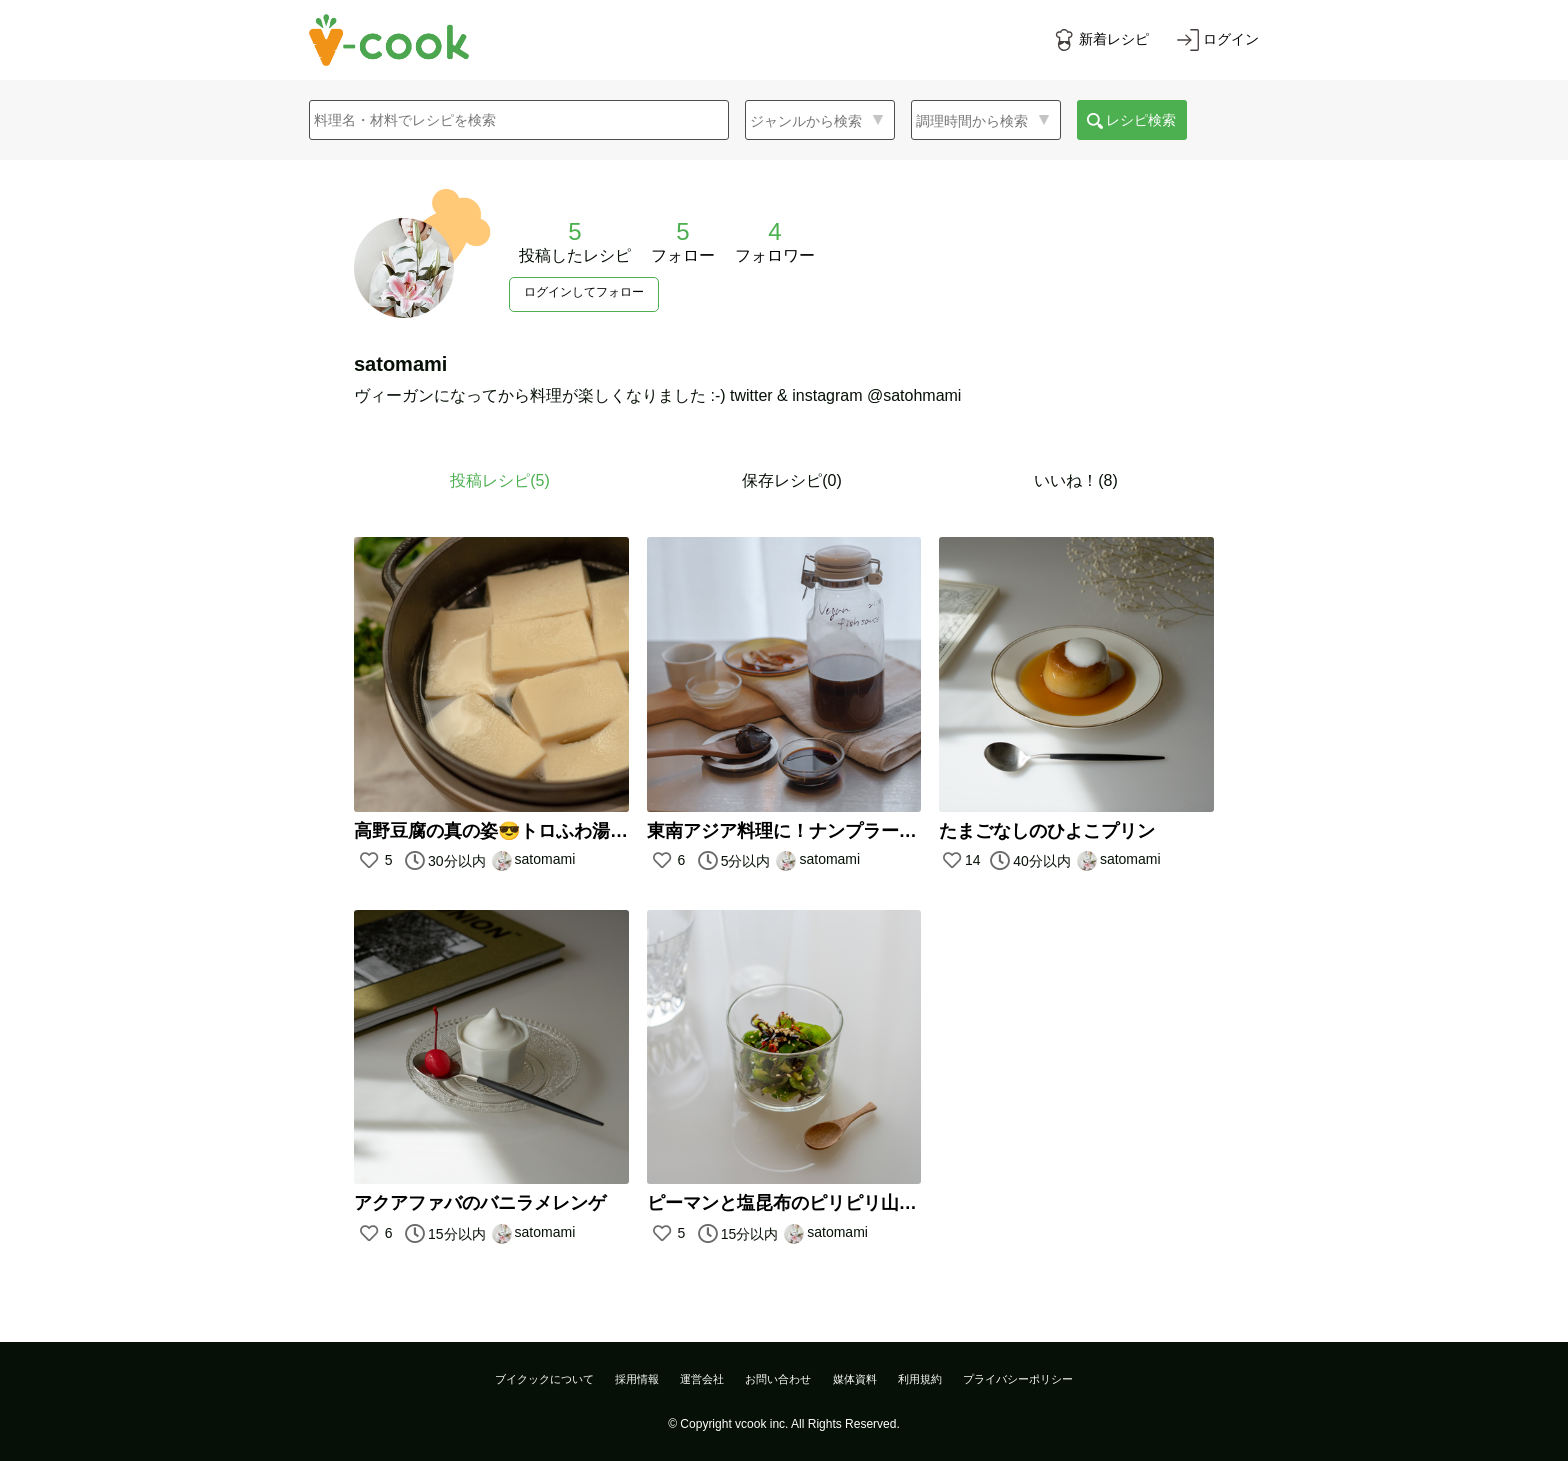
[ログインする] (1218, 40)
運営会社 (702, 1379)
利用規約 (920, 1379)
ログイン (1231, 39)
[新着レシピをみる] (1101, 40)
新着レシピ (1114, 39)
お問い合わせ (778, 1379)
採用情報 (637, 1379)
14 (961, 860)
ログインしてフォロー (584, 292)
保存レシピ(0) (792, 480)
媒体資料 (855, 1379)
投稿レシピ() (500, 480)
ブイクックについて (544, 1379)
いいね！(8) (1076, 480)
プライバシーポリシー (1018, 1379)
